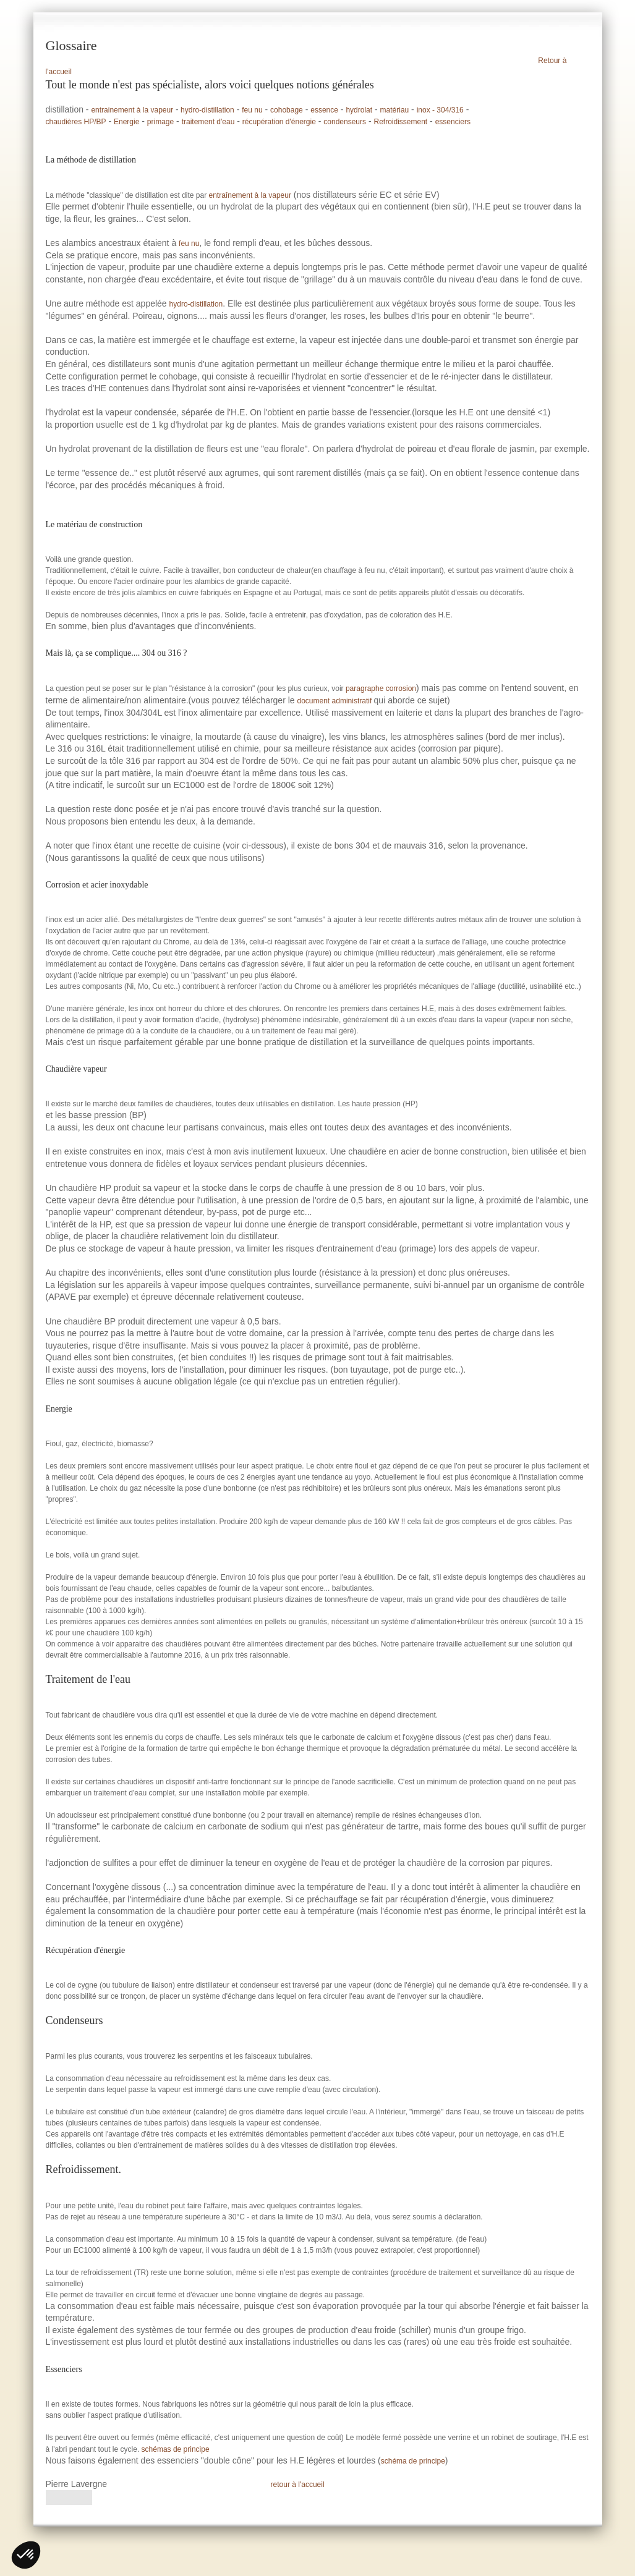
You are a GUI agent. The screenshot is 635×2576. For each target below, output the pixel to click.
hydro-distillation (206, 110)
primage (160, 121)
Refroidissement (400, 121)
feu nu (252, 110)
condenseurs (344, 121)
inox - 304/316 (440, 110)
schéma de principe (413, 2461)
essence (324, 110)
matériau (394, 110)
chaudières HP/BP (76, 121)
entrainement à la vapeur (132, 110)
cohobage (286, 110)
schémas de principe (176, 2449)
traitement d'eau (208, 121)
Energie (126, 121)
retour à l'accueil (298, 2484)
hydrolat (359, 110)
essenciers (453, 121)
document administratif (334, 701)
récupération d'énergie (279, 121)
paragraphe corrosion (381, 688)
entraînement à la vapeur (250, 195)
